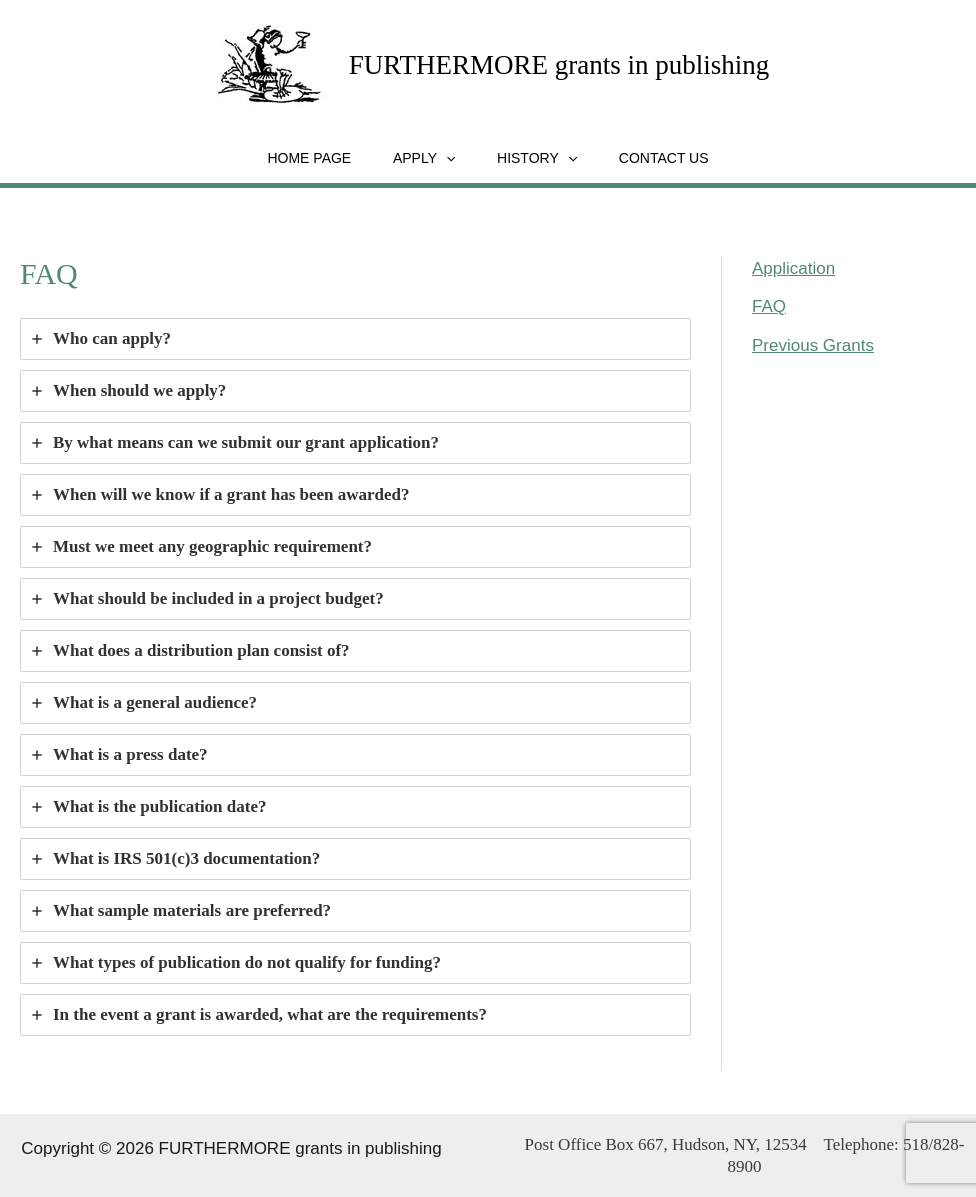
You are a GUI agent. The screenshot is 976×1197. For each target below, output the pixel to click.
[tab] (355, 338)
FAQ (769, 305)
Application (793, 267)
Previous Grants (813, 344)
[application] (442, 157)
